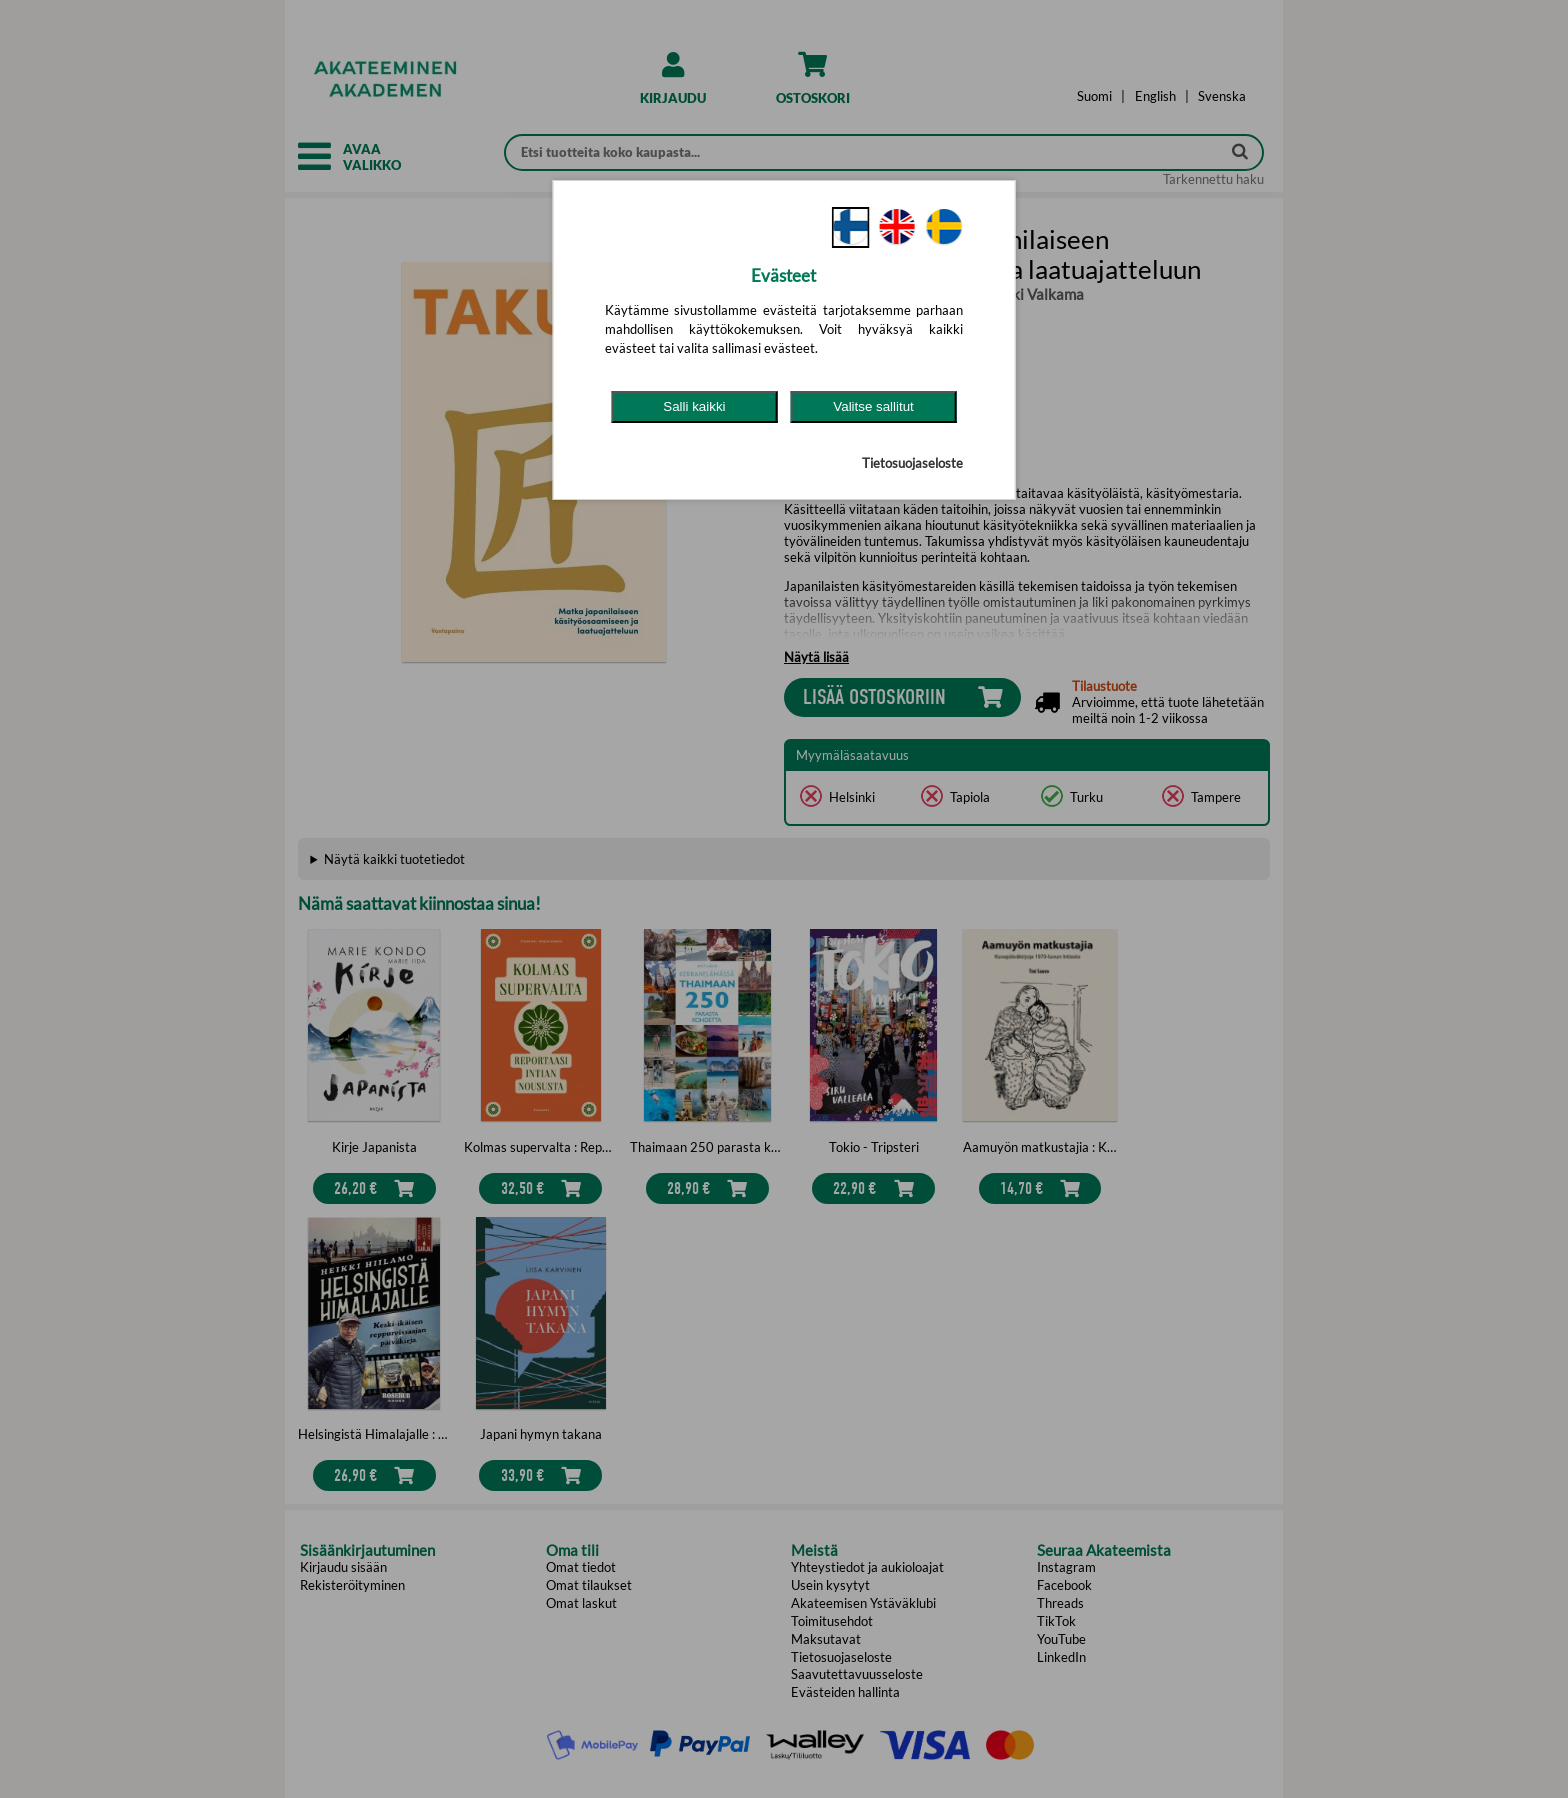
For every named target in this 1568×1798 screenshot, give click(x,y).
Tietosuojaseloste (912, 463)
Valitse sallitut (873, 406)
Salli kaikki (694, 406)
